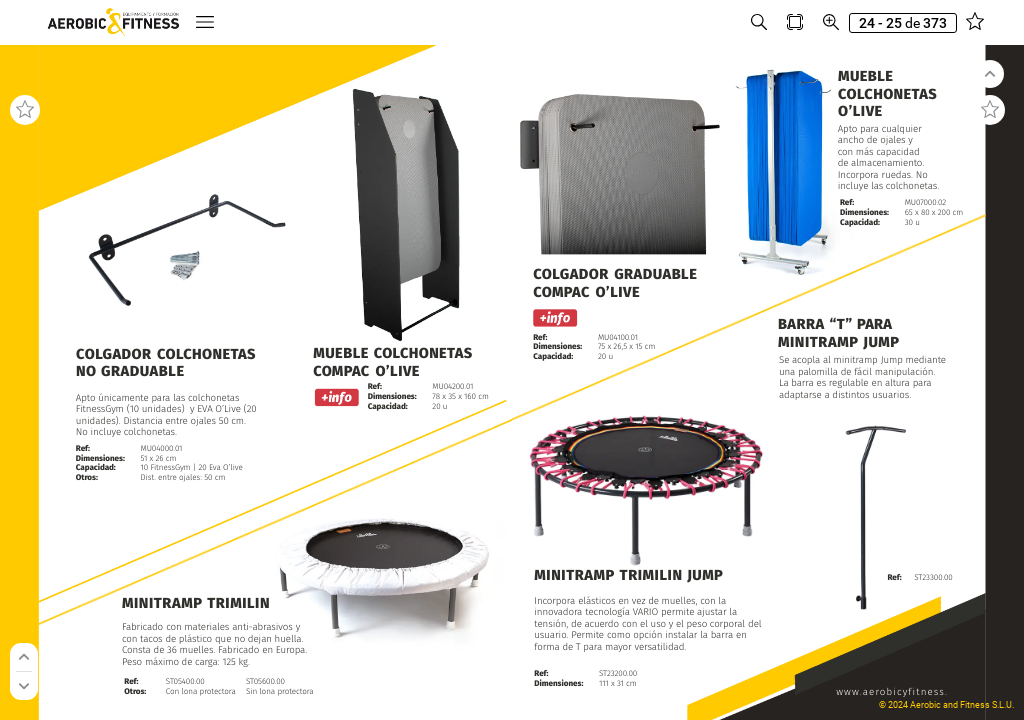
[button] (205, 22)
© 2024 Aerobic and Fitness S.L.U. (946, 705)
